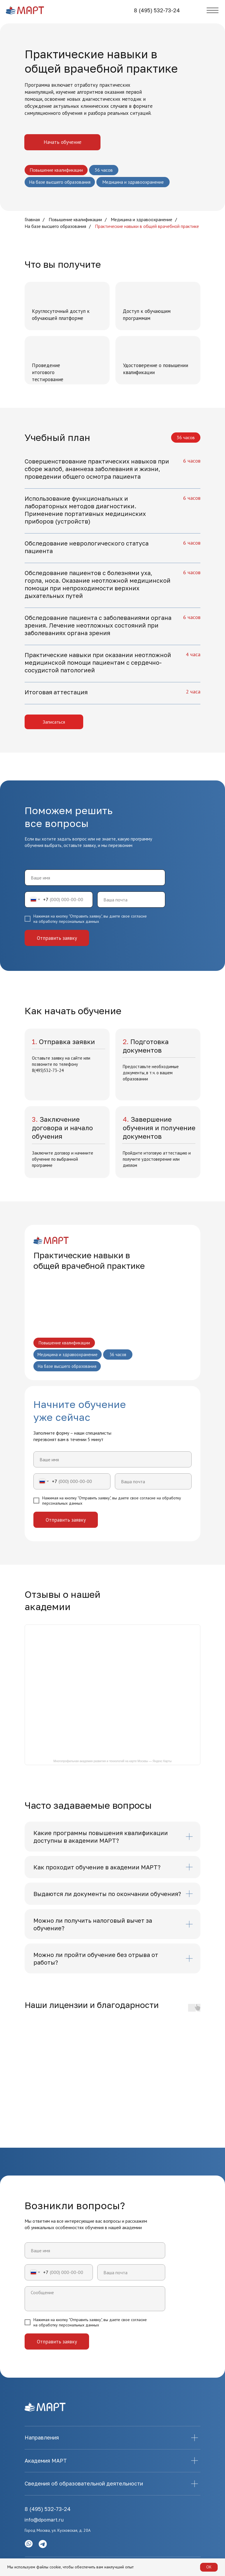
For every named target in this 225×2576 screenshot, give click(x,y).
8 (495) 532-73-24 (157, 10)
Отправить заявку (57, 938)
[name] (95, 878)
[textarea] (95, 2298)
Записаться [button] (54, 722)
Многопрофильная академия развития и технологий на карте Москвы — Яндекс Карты (112, 1761)
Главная (32, 219)
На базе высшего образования (55, 226)
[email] (131, 899)
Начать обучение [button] (62, 142)
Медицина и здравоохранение (141, 219)
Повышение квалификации (75, 219)
